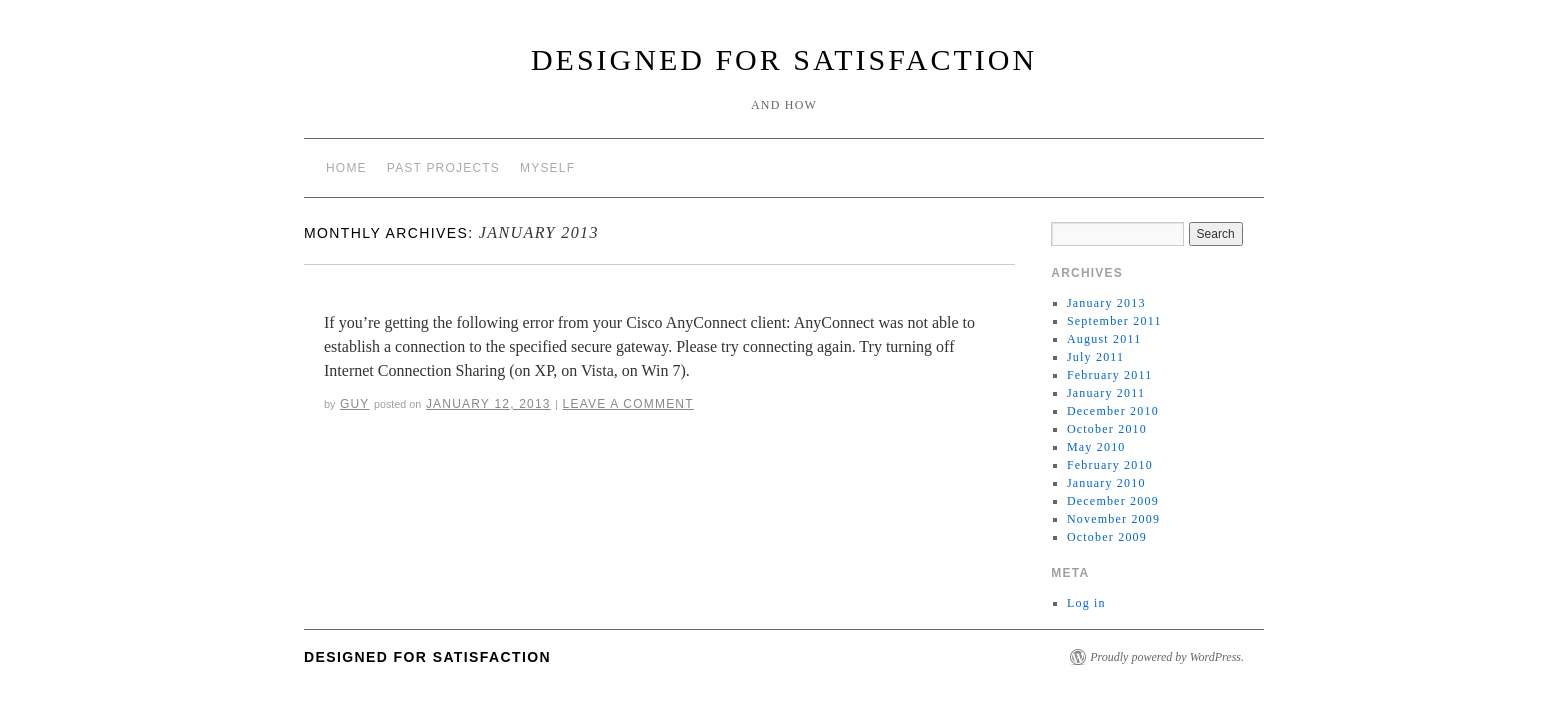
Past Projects (443, 168)
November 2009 (1113, 519)
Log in (1086, 603)
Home (346, 168)
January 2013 (1106, 303)
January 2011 (1106, 393)
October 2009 (1107, 537)
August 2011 (1104, 339)
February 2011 (1109, 375)
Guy (354, 404)
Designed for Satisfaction (784, 59)
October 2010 (1107, 429)
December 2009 (1113, 501)
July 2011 (1095, 357)
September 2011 (1114, 321)
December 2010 (1113, 411)
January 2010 (1106, 483)
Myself (547, 168)
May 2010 (1096, 447)
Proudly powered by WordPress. (1167, 657)
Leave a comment (628, 404)
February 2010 (1110, 465)
